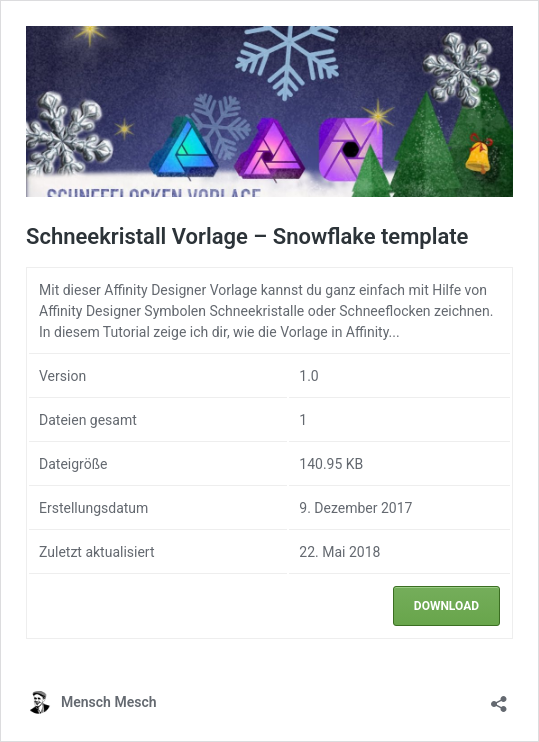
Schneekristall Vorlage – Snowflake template (247, 236)
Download (446, 606)
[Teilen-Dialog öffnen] (499, 697)
